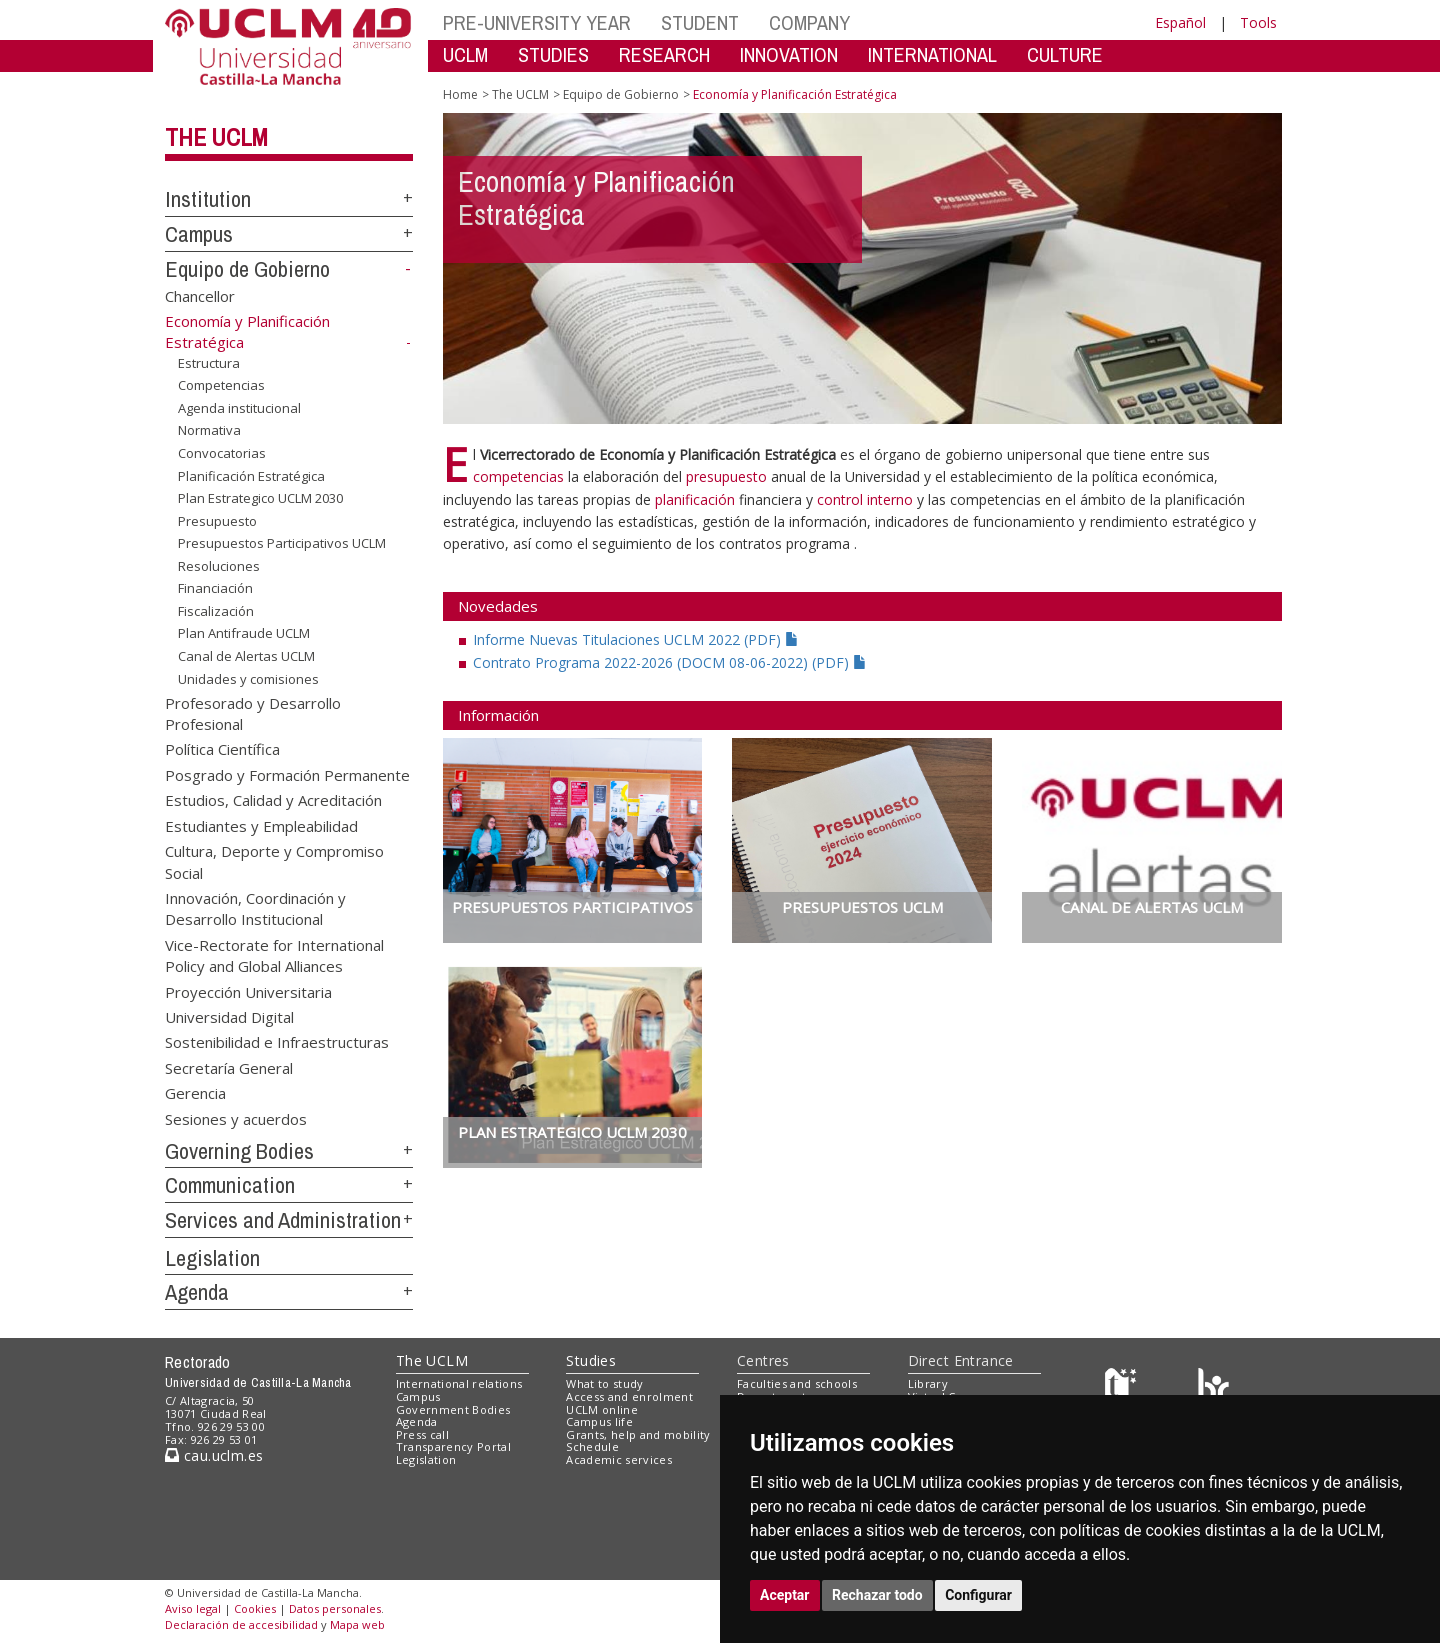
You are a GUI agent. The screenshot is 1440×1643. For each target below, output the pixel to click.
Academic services (619, 1459)
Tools (1258, 22)
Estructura (209, 363)
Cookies (255, 1608)
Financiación (215, 588)
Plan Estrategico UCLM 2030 (260, 498)
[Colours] (1213, 1388)
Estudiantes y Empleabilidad (261, 825)
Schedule (592, 1446)
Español (1180, 22)
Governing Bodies (239, 1151)
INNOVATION (789, 54)
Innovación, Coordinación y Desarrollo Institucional (255, 907)
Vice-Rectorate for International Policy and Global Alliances (274, 954)
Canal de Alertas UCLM (246, 656)
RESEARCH (664, 54)
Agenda (197, 1292)
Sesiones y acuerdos (236, 1118)
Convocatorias (222, 453)
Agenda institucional (239, 408)
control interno (865, 499)
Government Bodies (453, 1409)
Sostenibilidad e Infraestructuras (277, 1042)
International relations (459, 1383)
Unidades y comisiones (248, 678)
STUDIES (553, 54)
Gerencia (195, 1093)
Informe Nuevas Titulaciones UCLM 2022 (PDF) (636, 639)
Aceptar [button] (785, 1595)
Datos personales (335, 1608)
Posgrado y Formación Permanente (287, 774)
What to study (604, 1383)
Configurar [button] (978, 1595)
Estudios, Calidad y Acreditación (273, 800)
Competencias (221, 385)
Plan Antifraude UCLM (244, 633)
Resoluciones (219, 566)
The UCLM (216, 137)
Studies (591, 1360)
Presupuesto (217, 521)
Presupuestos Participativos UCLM (282, 543)
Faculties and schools (797, 1383)
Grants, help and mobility (638, 1434)
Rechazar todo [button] (877, 1595)
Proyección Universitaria (248, 991)
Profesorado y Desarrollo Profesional (253, 712)
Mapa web (357, 1624)
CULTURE (1065, 54)
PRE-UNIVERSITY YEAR (537, 22)
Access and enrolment (629, 1396)
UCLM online (602, 1409)
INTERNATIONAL (932, 54)
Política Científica (222, 749)
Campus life (599, 1421)
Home (460, 94)
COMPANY (809, 22)
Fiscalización (216, 611)
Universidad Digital (229, 1017)
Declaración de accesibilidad (241, 1624)
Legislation (212, 1258)
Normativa (209, 430)
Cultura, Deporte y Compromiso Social (274, 861)
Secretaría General (229, 1067)
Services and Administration (283, 1220)
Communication (230, 1185)
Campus (199, 234)
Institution (208, 199)
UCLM (465, 54)
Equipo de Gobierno (247, 269)
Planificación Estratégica (251, 475)
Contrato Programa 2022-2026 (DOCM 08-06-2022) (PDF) (670, 662)
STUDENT (700, 22)
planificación (697, 499)
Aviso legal (193, 1608)
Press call (422, 1434)
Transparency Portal (453, 1446)
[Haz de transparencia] (1123, 1388)
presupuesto (728, 476)
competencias (518, 476)
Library (928, 1383)
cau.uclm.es (214, 1455)
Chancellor (200, 295)
